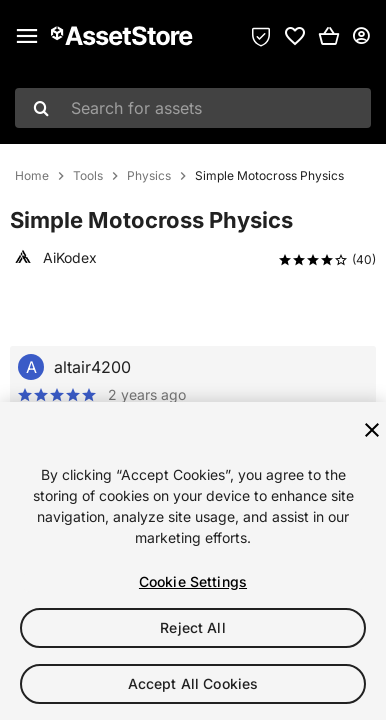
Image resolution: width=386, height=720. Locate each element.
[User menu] (361, 36)
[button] (329, 36)
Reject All (192, 627)
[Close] (372, 430)
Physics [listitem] (149, 176)
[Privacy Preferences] (261, 36)
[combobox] (193, 108)
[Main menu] (27, 36)
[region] (193, 561)
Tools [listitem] (88, 176)
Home (32, 176)
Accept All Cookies (193, 683)
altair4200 (92, 367)
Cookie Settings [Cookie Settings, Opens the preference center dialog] (193, 581)
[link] (295, 36)
